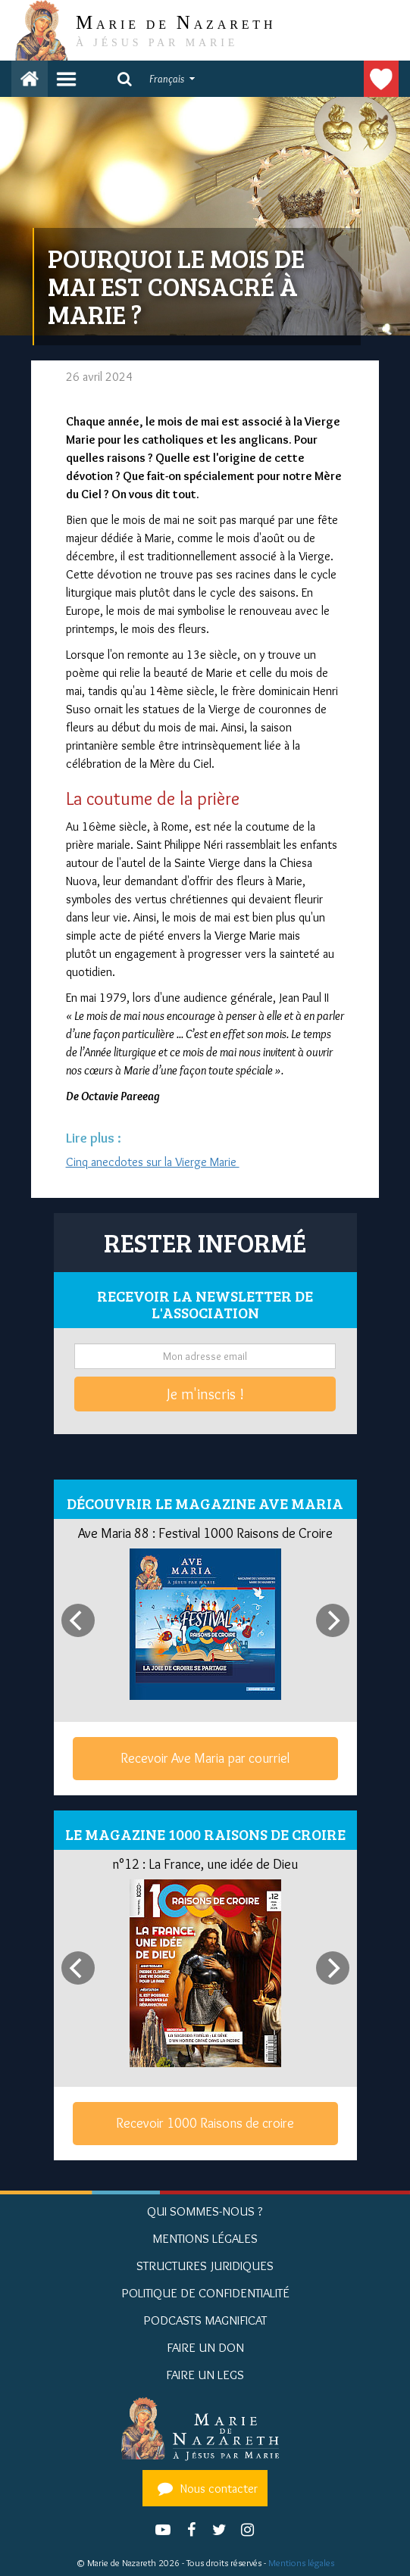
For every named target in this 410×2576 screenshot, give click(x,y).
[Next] (332, 1620)
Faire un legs (205, 2374)
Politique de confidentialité (205, 2292)
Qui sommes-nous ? (205, 2211)
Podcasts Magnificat (205, 2320)
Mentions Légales (205, 2238)
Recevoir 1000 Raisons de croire (205, 2123)
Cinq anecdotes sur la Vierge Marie (152, 1162)
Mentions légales (301, 2562)
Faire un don (381, 79)
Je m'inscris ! (205, 1394)
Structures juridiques (205, 2265)
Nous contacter (205, 2488)
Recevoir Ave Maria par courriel (205, 1758)
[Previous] (78, 1620)
